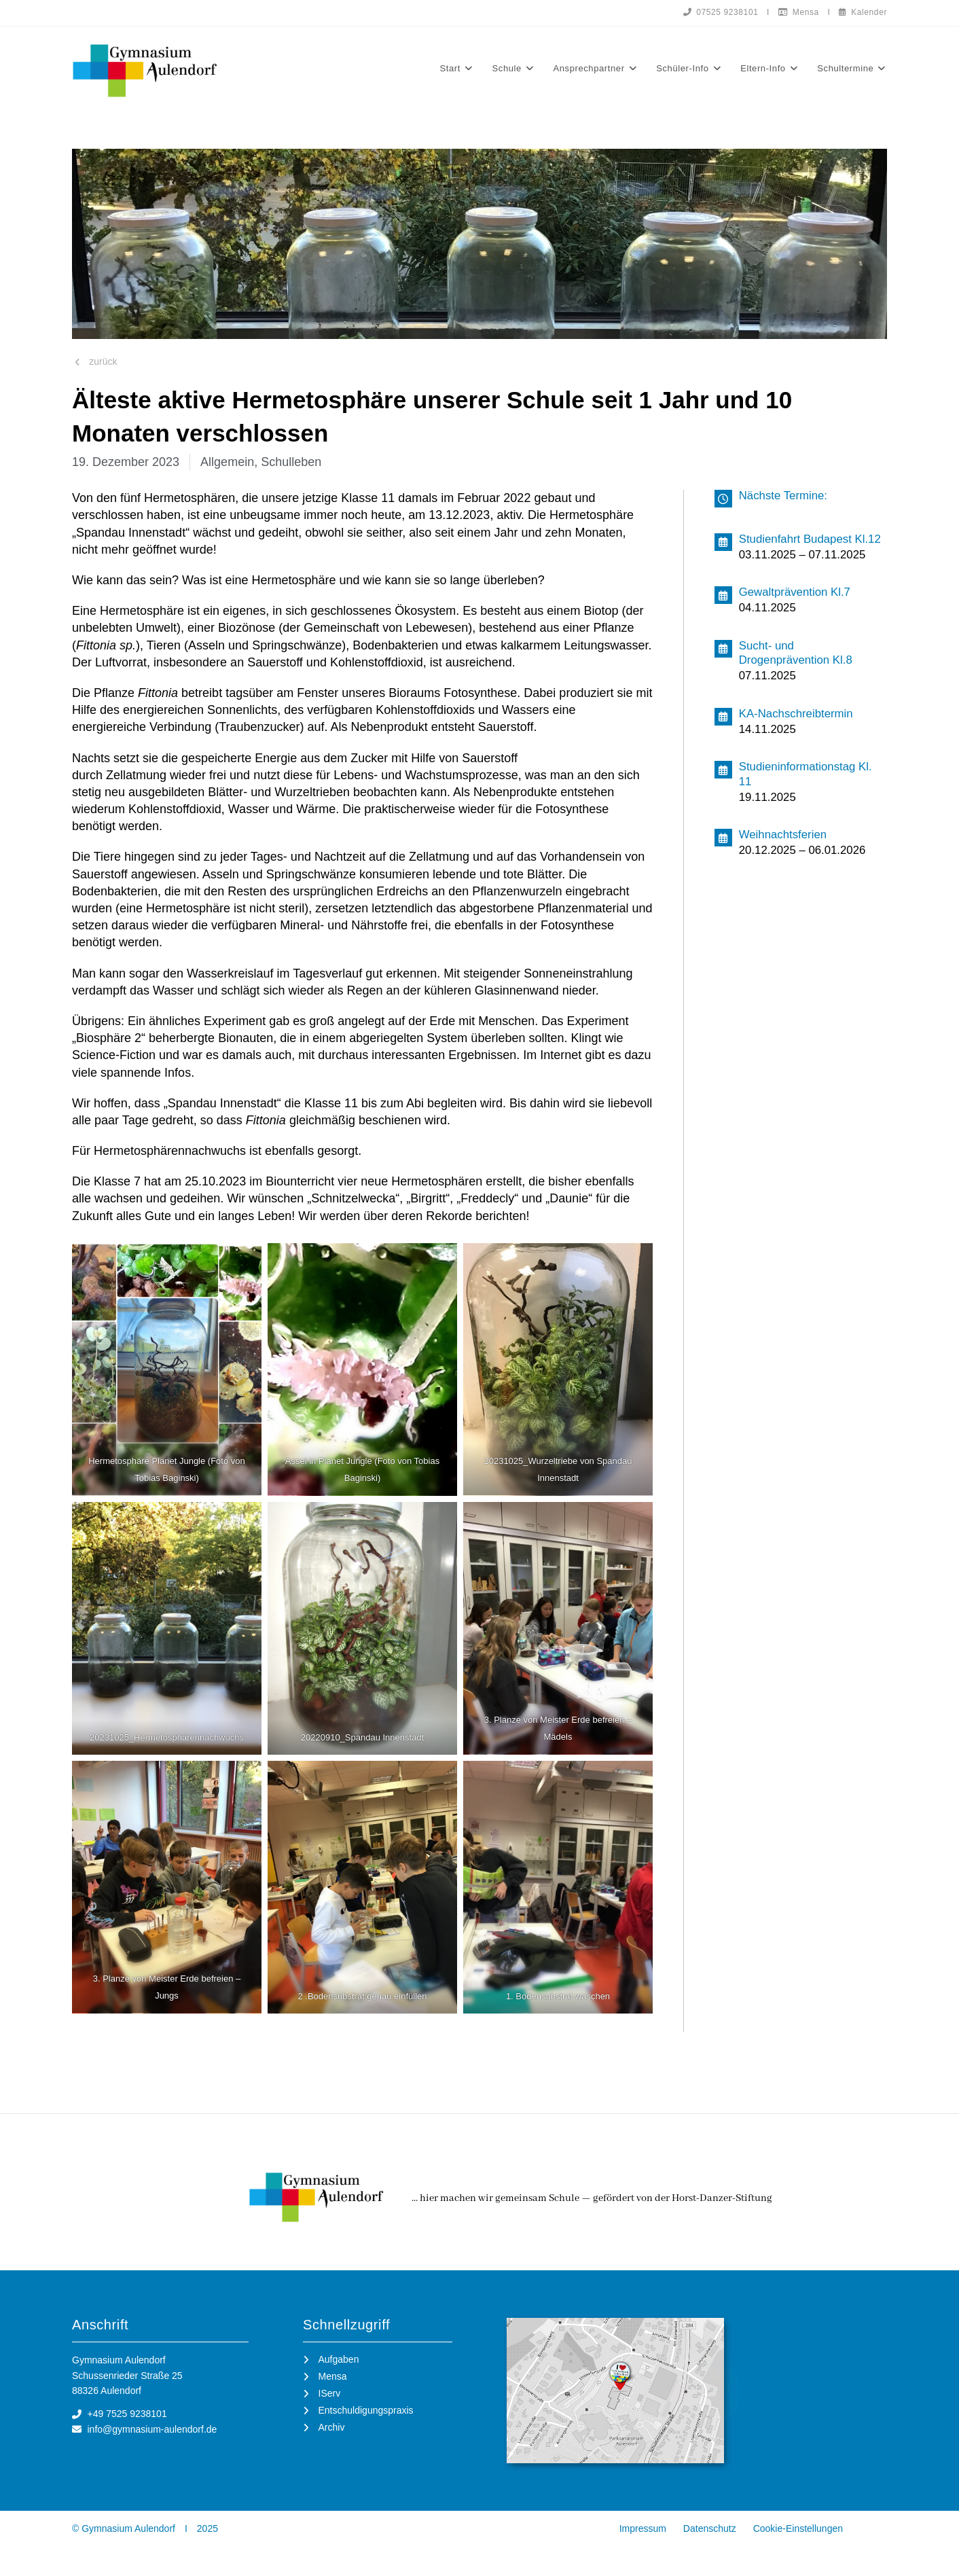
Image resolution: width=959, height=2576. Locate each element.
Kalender (863, 12)
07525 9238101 (720, 12)
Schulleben (291, 462)
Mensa (798, 12)
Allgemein (227, 462)
